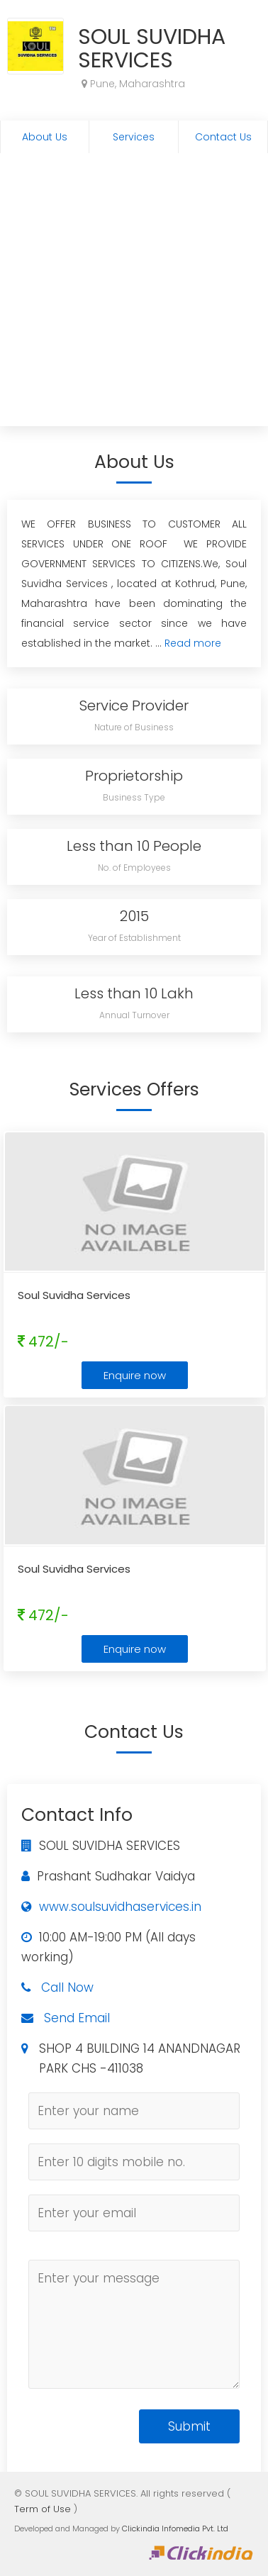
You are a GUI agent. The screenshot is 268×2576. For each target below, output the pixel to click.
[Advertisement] (133, 293)
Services (134, 137)
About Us (44, 137)
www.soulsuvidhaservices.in (120, 1906)
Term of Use (42, 2509)
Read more (192, 643)
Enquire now (135, 1375)
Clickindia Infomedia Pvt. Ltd (175, 2528)
